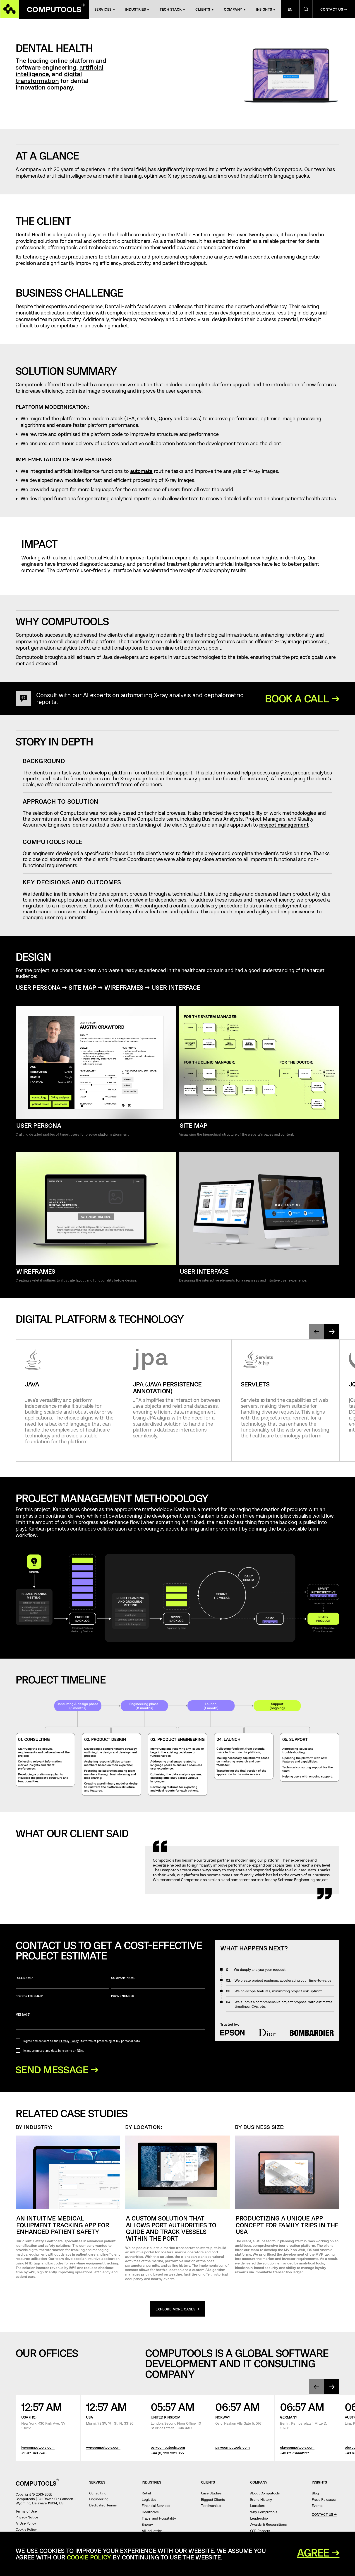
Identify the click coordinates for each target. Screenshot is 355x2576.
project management (284, 824)
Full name (62, 1982)
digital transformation (49, 77)
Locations (259, 2507)
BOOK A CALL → (302, 698)
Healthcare (152, 2513)
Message (110, 2021)
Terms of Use (26, 2512)
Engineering (100, 2500)
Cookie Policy (26, 2530)
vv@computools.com (103, 2448)
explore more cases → (177, 2310)
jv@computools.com (38, 2448)
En (290, 9)
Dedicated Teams (104, 2506)
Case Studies (213, 2494)
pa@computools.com (232, 2448)
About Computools (267, 2494)
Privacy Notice (27, 2518)
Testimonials (213, 2507)
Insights (264, 9)
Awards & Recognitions (270, 2525)
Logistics (151, 2501)
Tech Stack (171, 9)
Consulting (99, 2494)
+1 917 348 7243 (33, 2454)
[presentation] (316, 1332)
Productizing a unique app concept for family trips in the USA (287, 2226)
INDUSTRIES (135, 9)
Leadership (261, 2519)
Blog (317, 2494)
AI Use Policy (26, 2524)
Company (233, 9)
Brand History (263, 2501)
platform (162, 557)
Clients (202, 9)
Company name (157, 1982)
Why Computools (265, 2513)
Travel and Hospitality (161, 2519)
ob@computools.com (297, 2448)
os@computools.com (168, 2448)
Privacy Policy (69, 2041)
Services (103, 9)
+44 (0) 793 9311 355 (167, 2454)
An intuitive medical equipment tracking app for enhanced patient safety (62, 2226)
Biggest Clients (215, 2501)
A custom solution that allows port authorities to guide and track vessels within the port (171, 2229)
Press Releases (326, 2501)
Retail (148, 2494)
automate (141, 471)
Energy (149, 2525)
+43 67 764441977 (294, 2454)
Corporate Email (62, 2001)
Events (319, 2507)
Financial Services (158, 2507)
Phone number (157, 2001)
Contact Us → (324, 2516)
